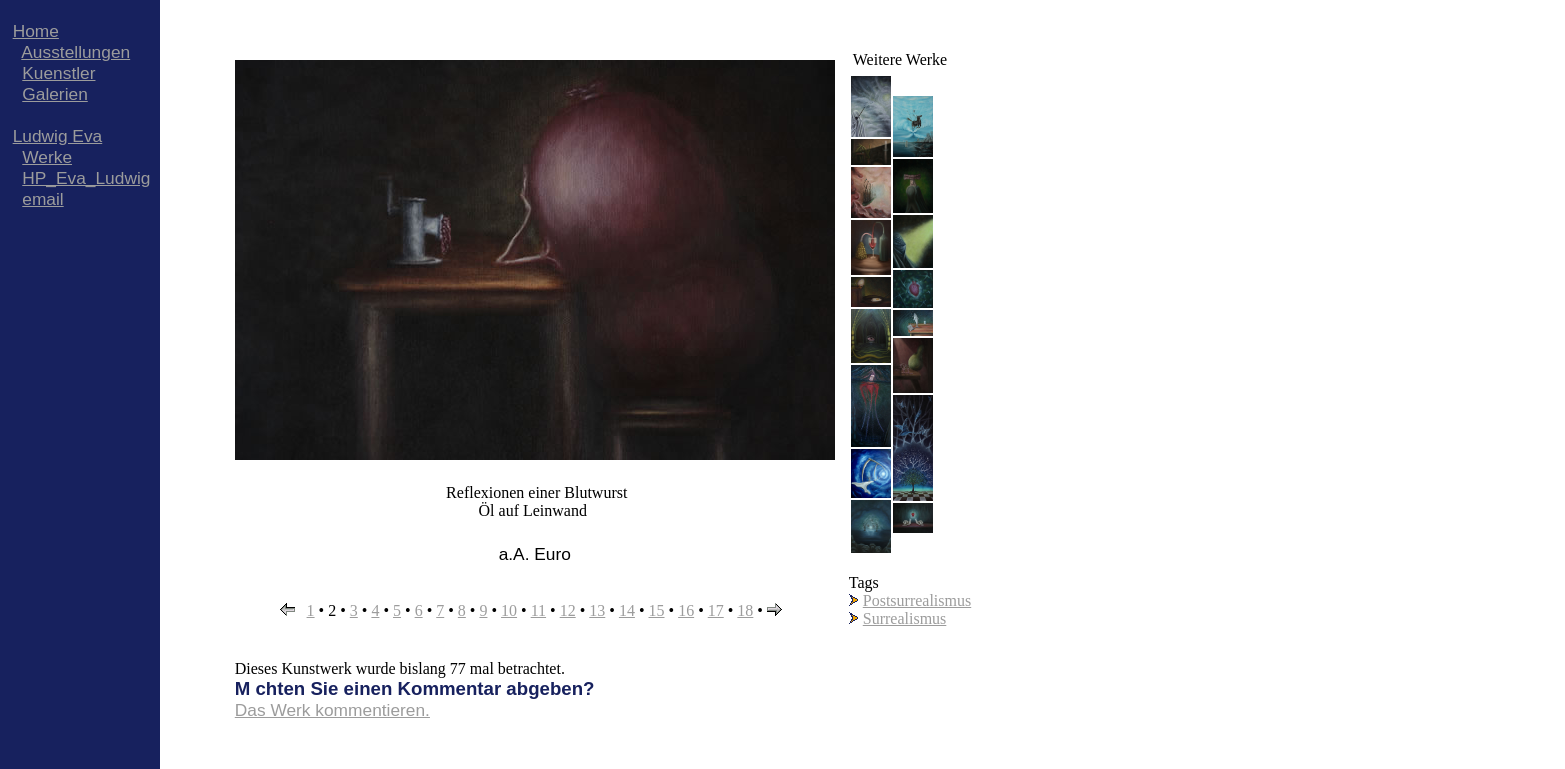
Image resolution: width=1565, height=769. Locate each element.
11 (538, 610)
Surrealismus (905, 618)
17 (716, 610)
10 (509, 610)
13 (597, 610)
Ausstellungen (75, 52)
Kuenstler (58, 73)
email (42, 199)
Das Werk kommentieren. (332, 710)
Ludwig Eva (58, 136)
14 (627, 610)
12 (568, 610)
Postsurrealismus (917, 600)
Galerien (55, 94)
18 (745, 610)
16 (686, 610)
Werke (47, 157)
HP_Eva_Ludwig (86, 178)
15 (657, 610)
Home (36, 31)
